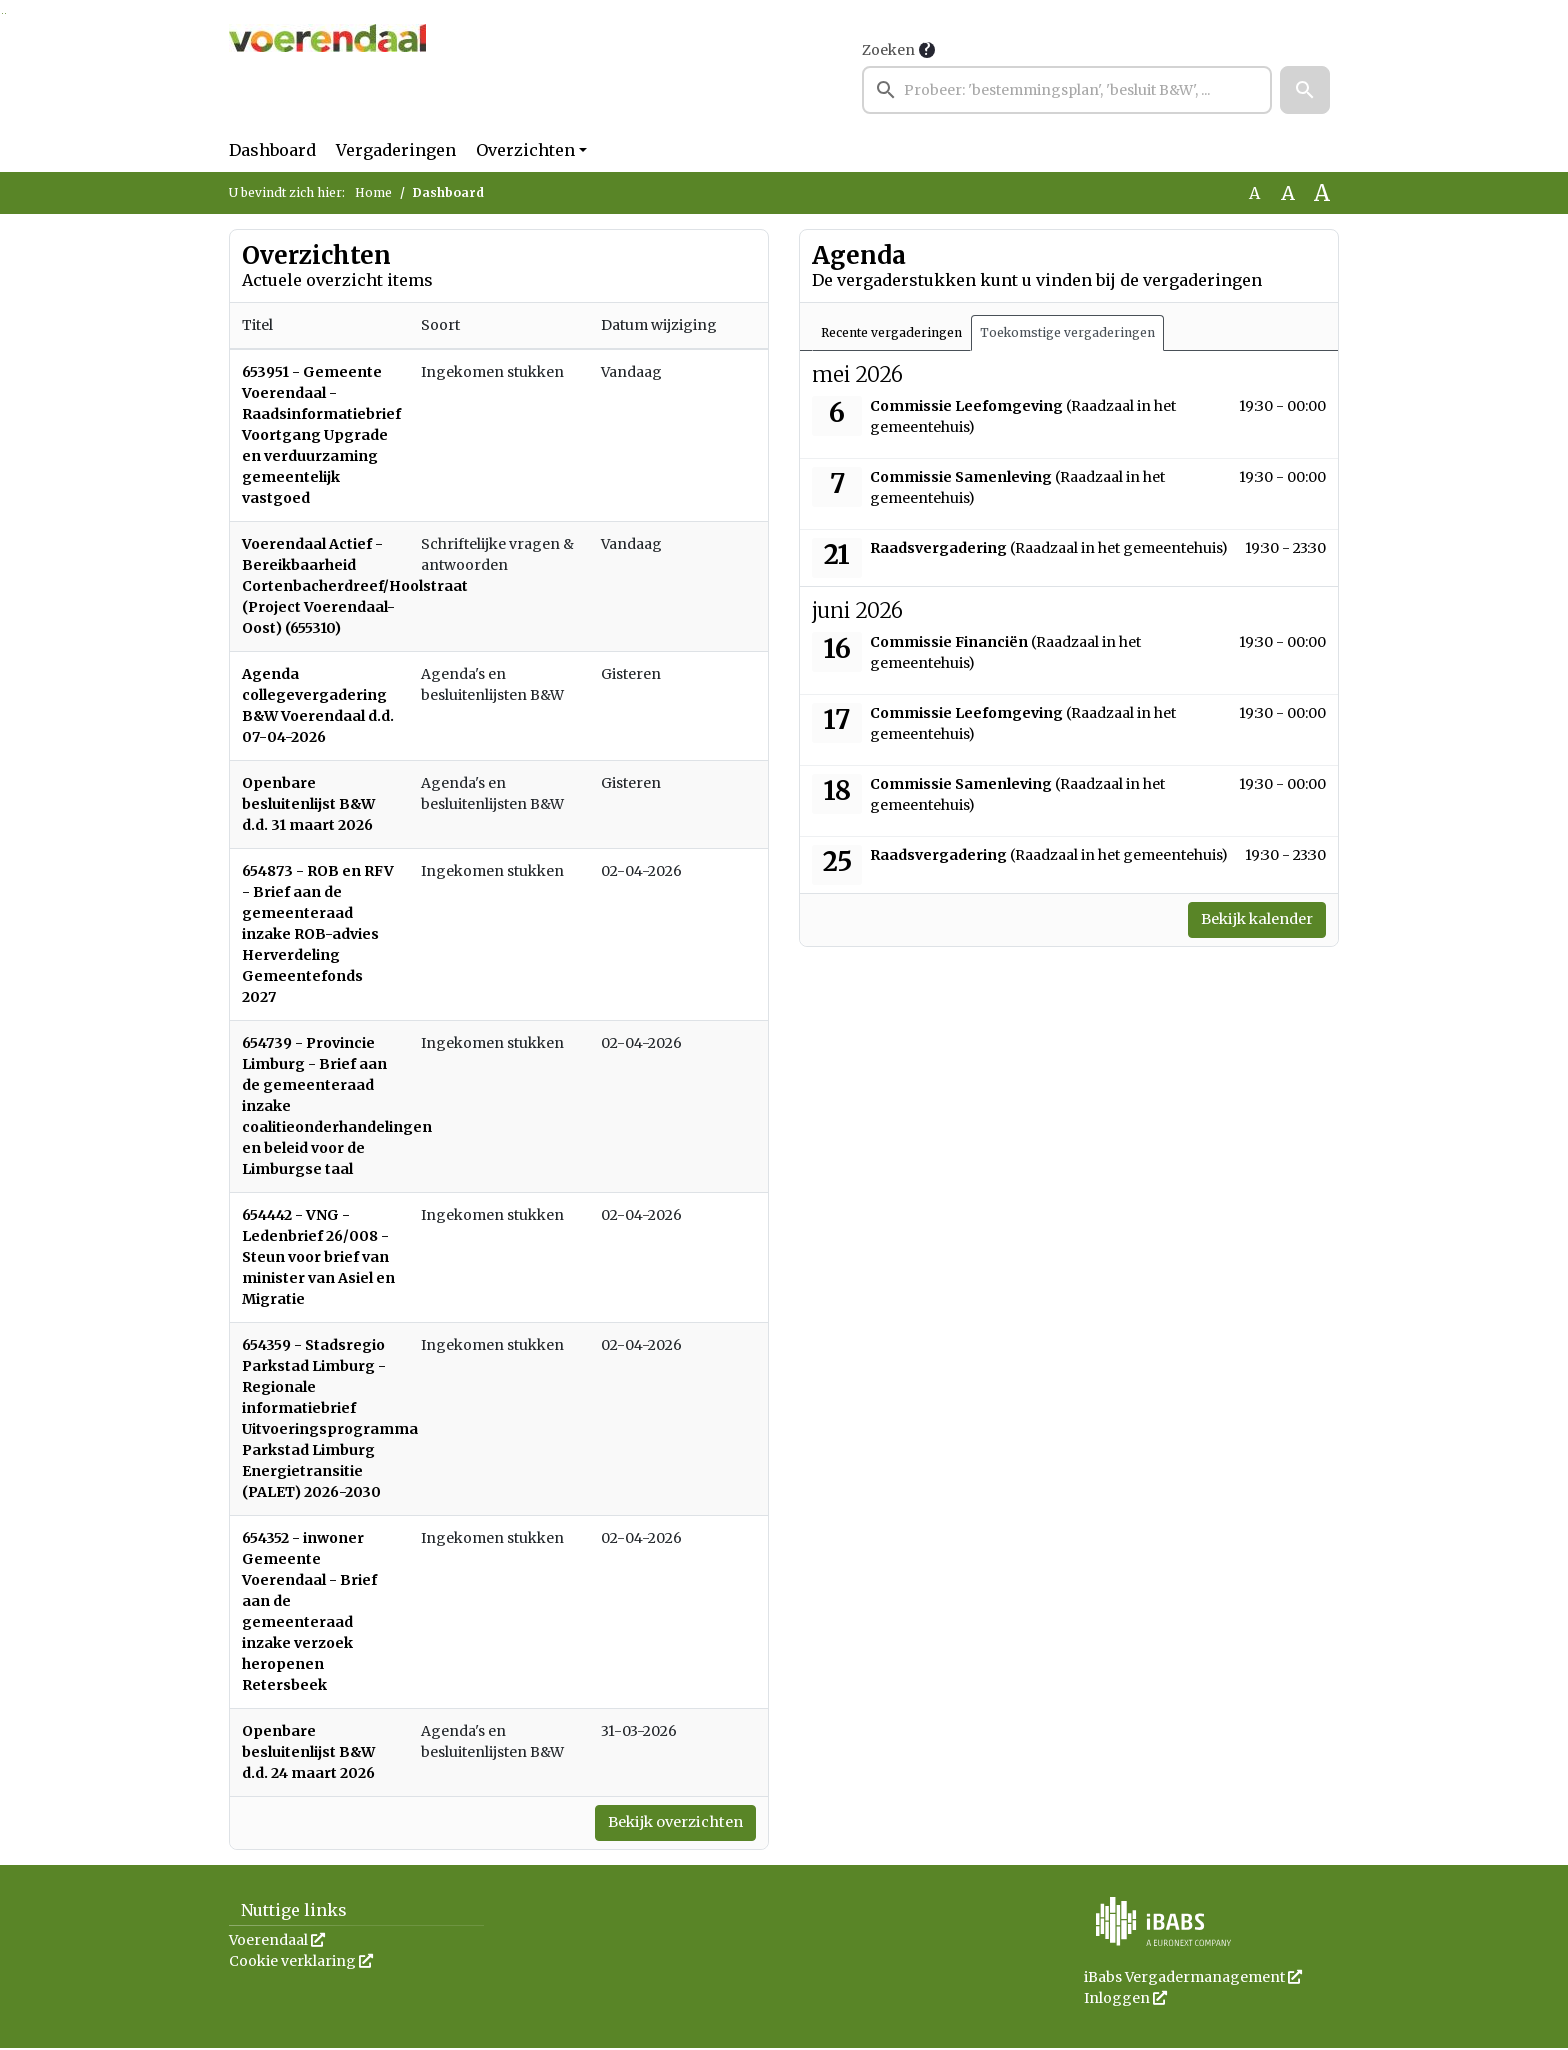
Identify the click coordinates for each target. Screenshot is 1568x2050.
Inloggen (1125, 2000)
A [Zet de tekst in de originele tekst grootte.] (1254, 193)
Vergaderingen (396, 150)
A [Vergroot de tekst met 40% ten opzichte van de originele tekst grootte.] (1322, 193)
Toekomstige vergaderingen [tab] (1067, 332)
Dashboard (272, 150)
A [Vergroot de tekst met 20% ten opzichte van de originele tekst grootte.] (1288, 193)
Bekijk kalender (1248, 921)
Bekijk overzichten (666, 1824)
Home (373, 192)
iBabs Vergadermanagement (1193, 1979)
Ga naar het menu (5, 13)
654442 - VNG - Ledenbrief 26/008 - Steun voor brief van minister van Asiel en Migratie (318, 1257)
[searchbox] (1067, 90)
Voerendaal (277, 1942)
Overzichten (525, 150)
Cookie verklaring (301, 1963)
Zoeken (888, 50)
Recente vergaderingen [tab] (891, 332)
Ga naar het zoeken (2, 13)
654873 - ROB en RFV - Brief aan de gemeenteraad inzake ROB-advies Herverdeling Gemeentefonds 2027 (318, 934)
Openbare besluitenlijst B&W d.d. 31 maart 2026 (308, 804)
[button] (1305, 90)
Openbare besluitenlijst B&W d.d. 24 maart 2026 (308, 1752)
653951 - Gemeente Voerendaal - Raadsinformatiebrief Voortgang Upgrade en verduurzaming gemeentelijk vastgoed (321, 435)
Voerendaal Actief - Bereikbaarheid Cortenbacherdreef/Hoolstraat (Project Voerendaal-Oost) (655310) (355, 586)
